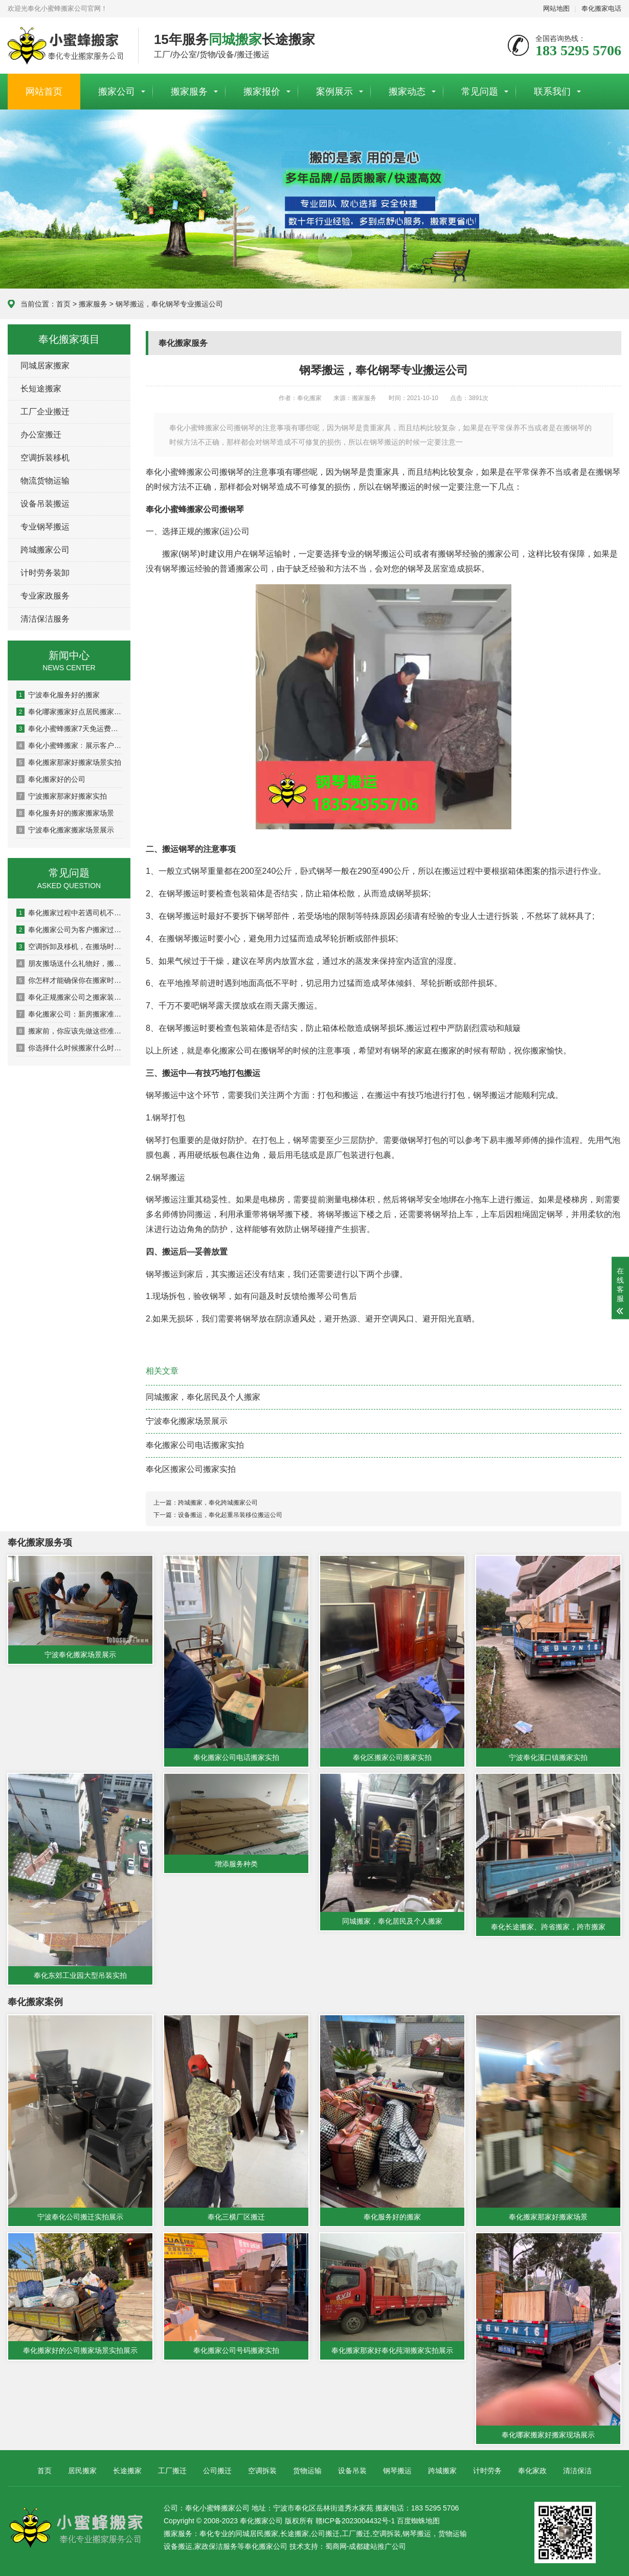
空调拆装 (262, 2468)
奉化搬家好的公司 (50, 779)
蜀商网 (336, 2544)
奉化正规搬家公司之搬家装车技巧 (69, 997)
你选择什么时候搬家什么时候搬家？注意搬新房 (69, 1048)
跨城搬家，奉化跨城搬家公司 (218, 1502)
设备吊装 (352, 2468)
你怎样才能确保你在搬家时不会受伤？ (69, 980)
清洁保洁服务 (45, 618)
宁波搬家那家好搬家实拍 (61, 796)
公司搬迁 (217, 2468)
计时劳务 (487, 2468)
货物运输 (307, 2468)
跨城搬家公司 (45, 549)
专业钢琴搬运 (45, 526)
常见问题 (479, 91)
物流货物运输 (45, 480)
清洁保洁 (577, 2468)
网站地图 (556, 8)
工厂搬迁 (172, 2468)
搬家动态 (407, 91)
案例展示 (334, 91)
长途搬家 (127, 2468)
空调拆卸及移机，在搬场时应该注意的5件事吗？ (69, 946)
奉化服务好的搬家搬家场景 (65, 813)
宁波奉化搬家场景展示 (187, 1421)
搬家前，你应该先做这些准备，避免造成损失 (69, 1031)
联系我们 (552, 91)
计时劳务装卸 (45, 572)
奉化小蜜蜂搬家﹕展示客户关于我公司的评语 (69, 745)
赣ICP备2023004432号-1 (355, 2518)
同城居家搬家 (45, 365)
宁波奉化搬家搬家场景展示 (65, 830)
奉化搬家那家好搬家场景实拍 (68, 762)
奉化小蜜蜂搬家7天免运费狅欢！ (69, 728)
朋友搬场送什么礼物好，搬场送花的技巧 (69, 963)
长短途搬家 (40, 388)
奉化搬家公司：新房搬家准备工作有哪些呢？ (69, 1014)
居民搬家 (82, 2468)
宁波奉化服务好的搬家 (58, 695)
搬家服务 (189, 91)
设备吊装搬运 (45, 503)
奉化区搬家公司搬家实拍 (191, 1469)
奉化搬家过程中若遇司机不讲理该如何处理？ (69, 913)
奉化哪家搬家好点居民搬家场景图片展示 (69, 712)
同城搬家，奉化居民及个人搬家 (203, 1397)
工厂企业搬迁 (45, 411)
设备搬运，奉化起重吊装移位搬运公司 (230, 1514)
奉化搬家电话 (601, 8)
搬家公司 (116, 91)
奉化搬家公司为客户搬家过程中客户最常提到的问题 (69, 930)
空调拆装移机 (45, 457)
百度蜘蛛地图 (418, 2518)
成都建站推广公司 (377, 2544)
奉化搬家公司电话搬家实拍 (195, 1445)
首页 (63, 304)
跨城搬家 (442, 2468)
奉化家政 (532, 2468)
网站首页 (44, 91)
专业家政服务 (45, 595)
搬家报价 (261, 91)
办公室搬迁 (40, 434)
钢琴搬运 (397, 2468)
